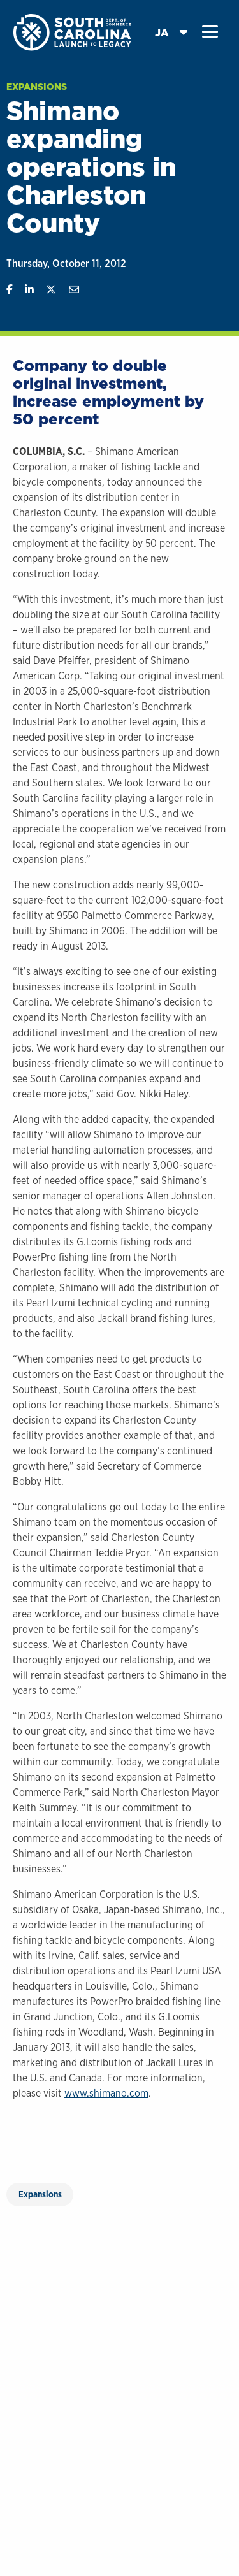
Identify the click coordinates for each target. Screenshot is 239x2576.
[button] (210, 31)
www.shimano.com (106, 2093)
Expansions (36, 87)
